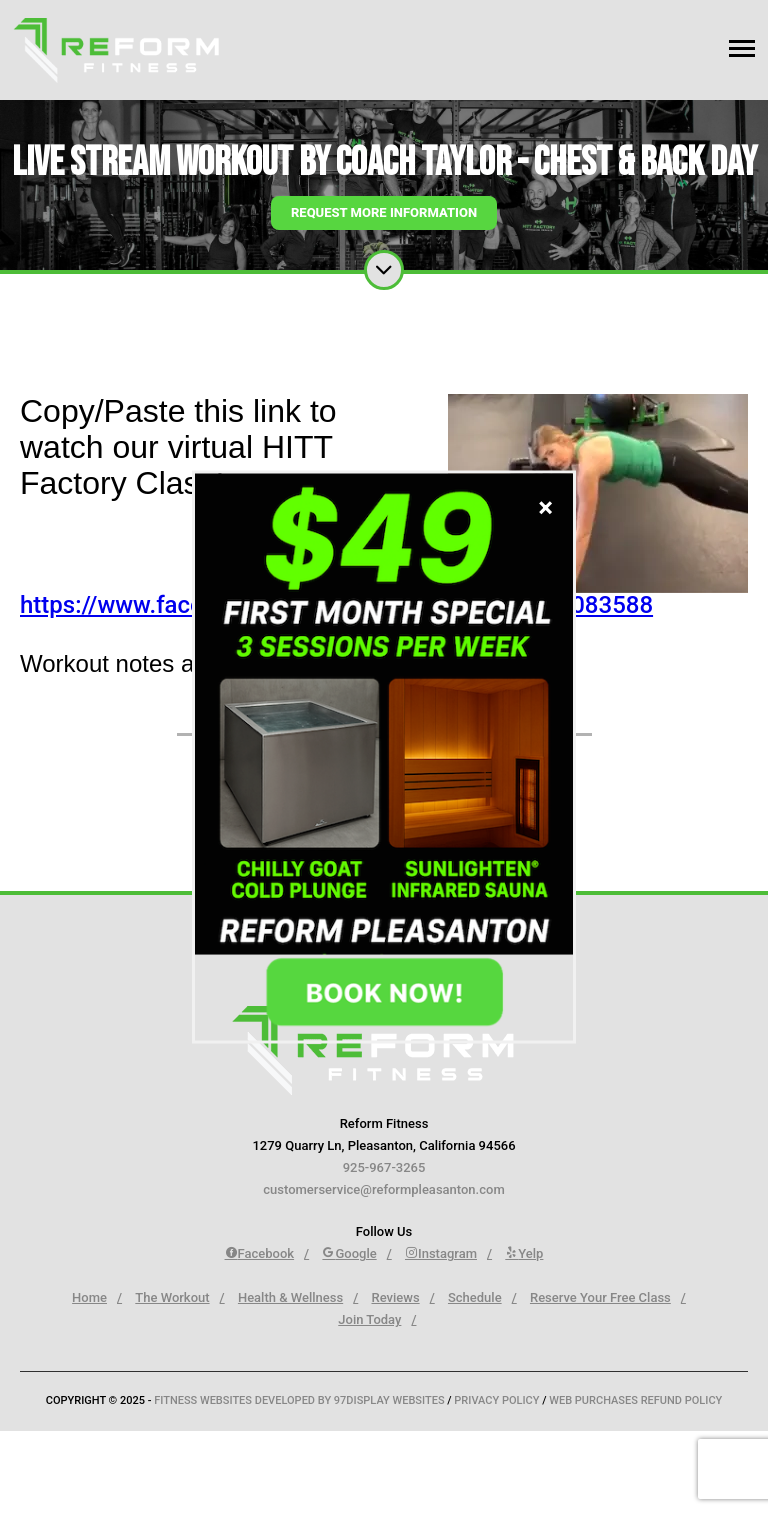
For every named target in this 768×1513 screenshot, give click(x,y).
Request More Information (384, 212)
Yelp (524, 1253)
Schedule (475, 1297)
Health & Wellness (290, 1297)
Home (89, 1297)
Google (349, 1253)
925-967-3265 (384, 1167)
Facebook (260, 1253)
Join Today (369, 1319)
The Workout (172, 1297)
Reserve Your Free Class (600, 1297)
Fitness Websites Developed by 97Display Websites (300, 1400)
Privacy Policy (496, 1400)
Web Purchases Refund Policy (635, 1400)
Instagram (441, 1253)
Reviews (396, 1297)
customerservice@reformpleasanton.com (383, 1189)
